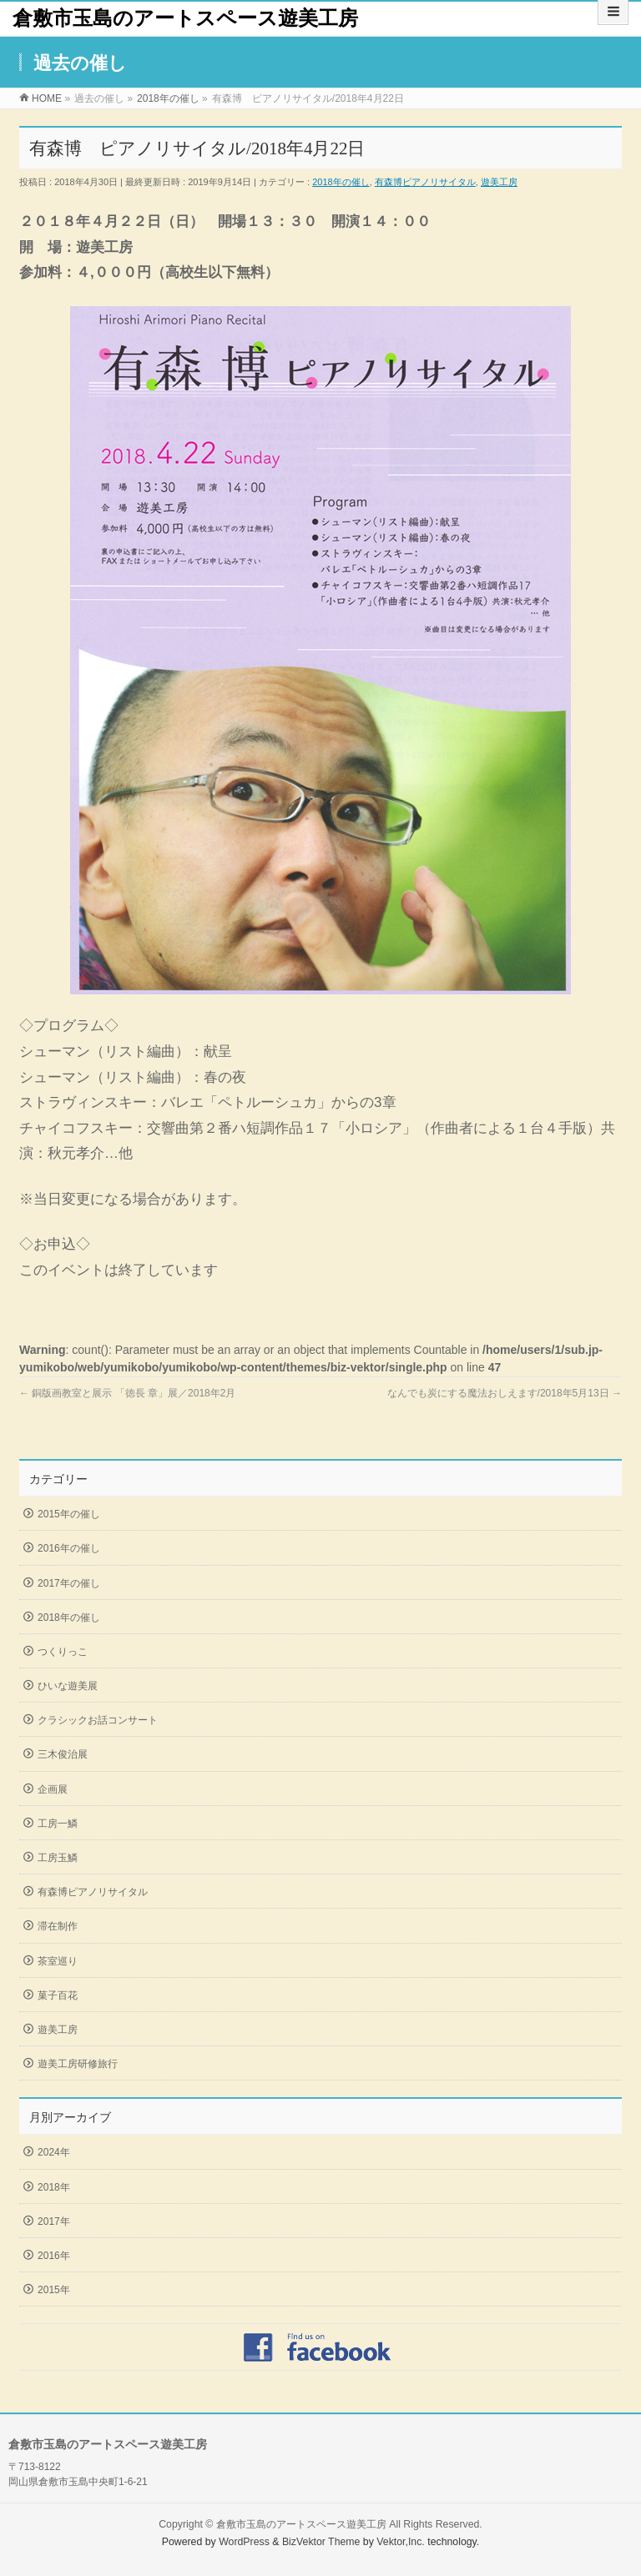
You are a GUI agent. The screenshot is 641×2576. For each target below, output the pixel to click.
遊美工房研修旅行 (78, 2064)
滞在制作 (58, 1926)
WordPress (244, 2542)
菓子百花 (58, 1995)
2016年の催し (69, 1548)
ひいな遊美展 (68, 1686)
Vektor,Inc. (400, 2542)
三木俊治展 (63, 1754)
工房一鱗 (58, 1823)
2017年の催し (69, 1583)
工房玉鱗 (58, 1858)
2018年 (54, 2187)
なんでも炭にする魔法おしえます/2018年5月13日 (504, 1393)
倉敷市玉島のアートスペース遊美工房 (185, 18)
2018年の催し (340, 182)
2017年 (54, 2221)
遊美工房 (499, 182)
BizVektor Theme (321, 2542)
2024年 (54, 2152)
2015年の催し (69, 1514)
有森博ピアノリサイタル (425, 182)
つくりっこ (63, 1652)
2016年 (54, 2256)
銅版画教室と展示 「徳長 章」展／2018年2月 (127, 1393)
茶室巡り (58, 1961)
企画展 (53, 1789)
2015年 (54, 2290)
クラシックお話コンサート (98, 1720)
